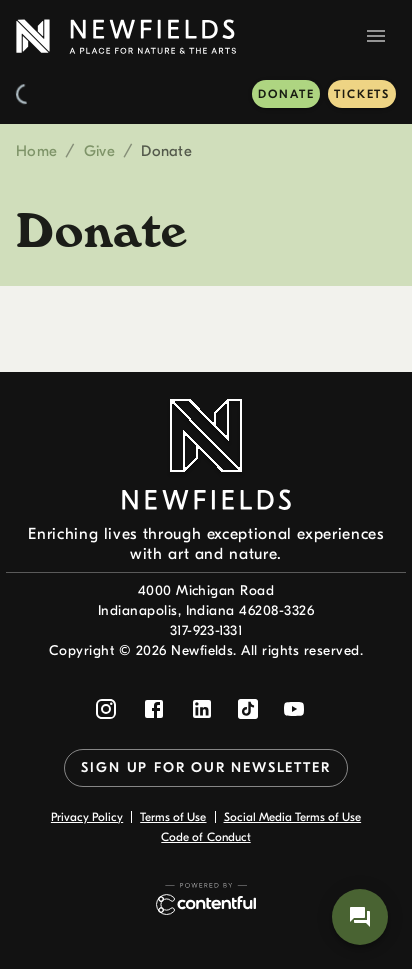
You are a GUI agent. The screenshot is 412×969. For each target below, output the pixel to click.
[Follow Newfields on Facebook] (154, 709)
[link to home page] (126, 36)
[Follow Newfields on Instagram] (106, 709)
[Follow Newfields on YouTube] (294, 709)
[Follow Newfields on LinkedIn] (202, 709)
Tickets (362, 94)
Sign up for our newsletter (205, 767)
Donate (286, 94)
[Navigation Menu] (376, 36)
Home (36, 151)
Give (99, 151)
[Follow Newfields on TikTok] (248, 709)
